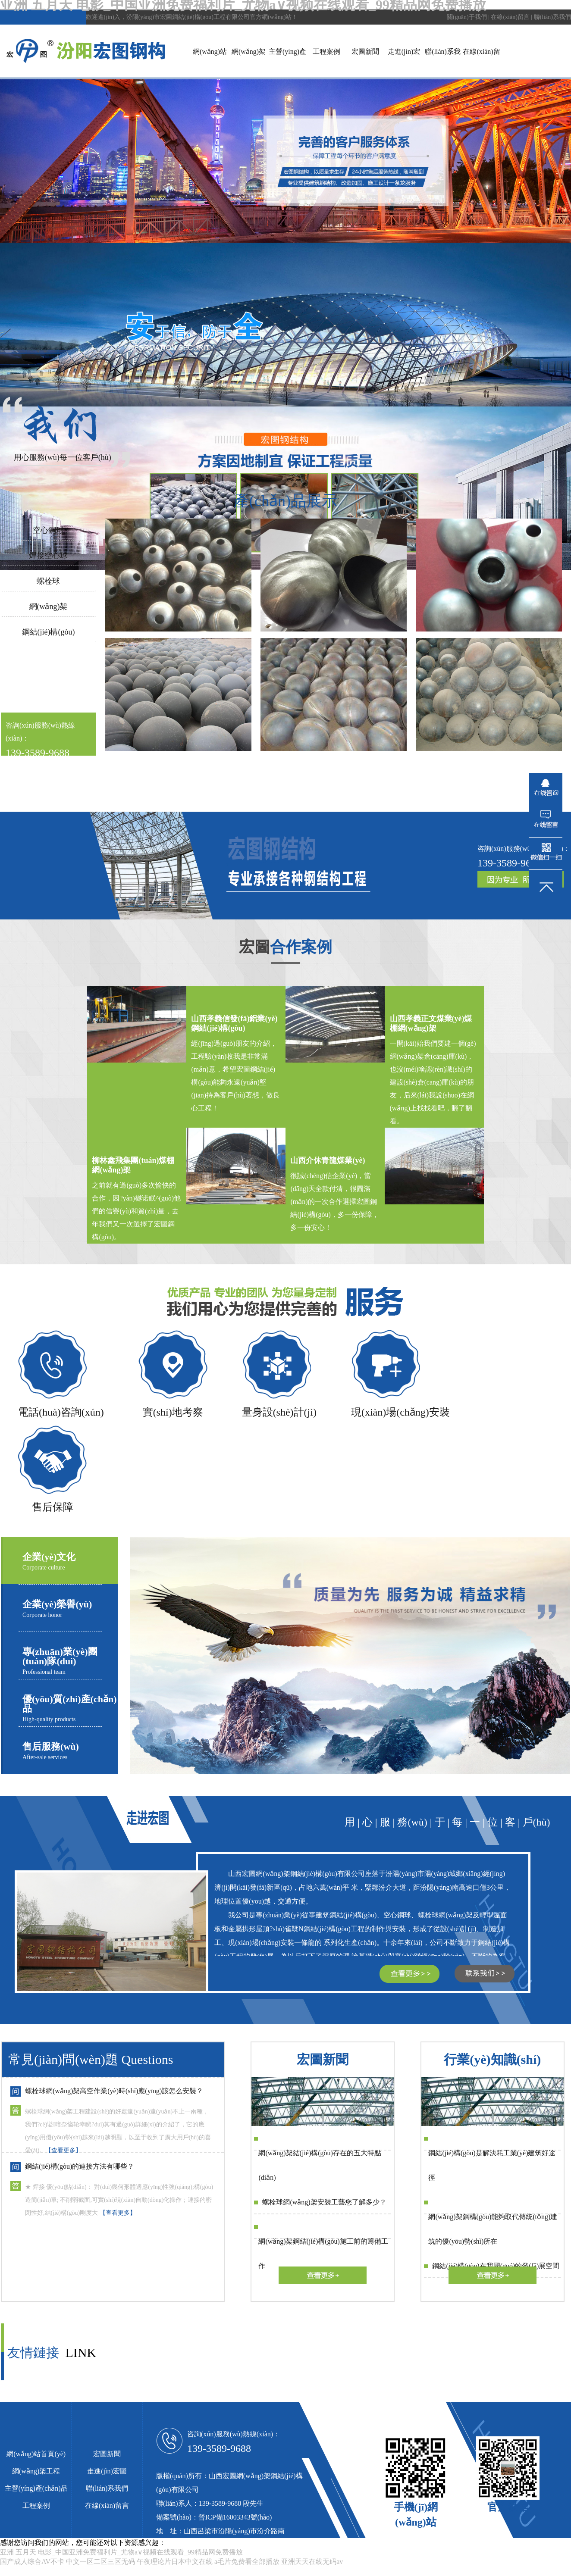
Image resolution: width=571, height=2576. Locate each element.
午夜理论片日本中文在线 (175, 2561)
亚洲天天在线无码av (312, 2561)
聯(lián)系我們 (552, 17)
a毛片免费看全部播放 (246, 2561)
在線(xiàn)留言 (510, 17)
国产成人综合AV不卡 (32, 2561)
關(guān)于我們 (467, 17)
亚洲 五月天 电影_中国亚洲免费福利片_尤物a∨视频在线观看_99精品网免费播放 (121, 2552)
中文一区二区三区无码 (100, 2561)
